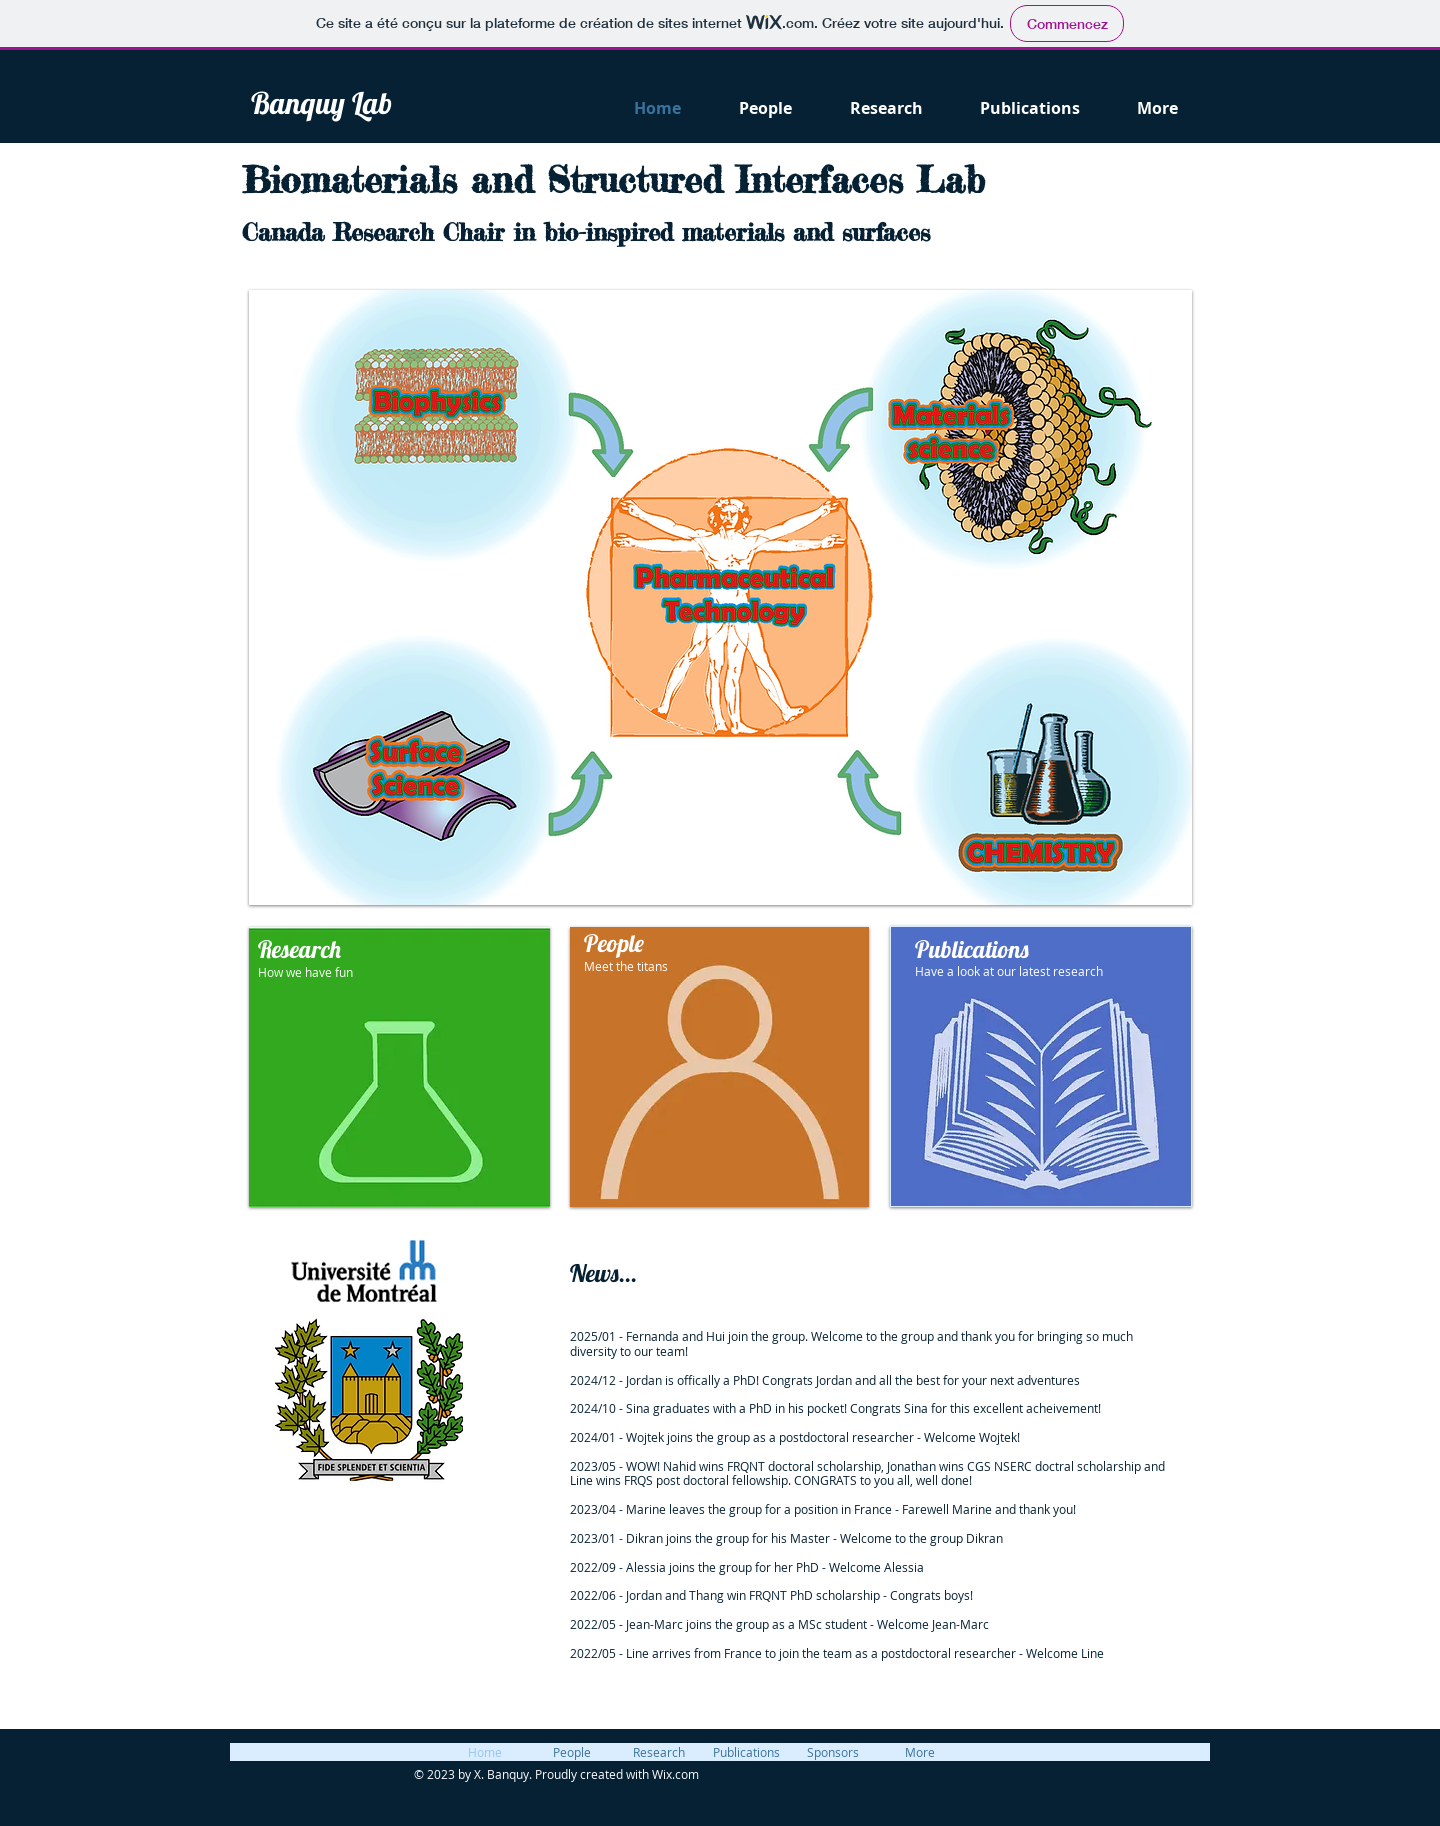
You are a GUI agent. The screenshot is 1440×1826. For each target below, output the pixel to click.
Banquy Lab (321, 103)
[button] (720, 597)
